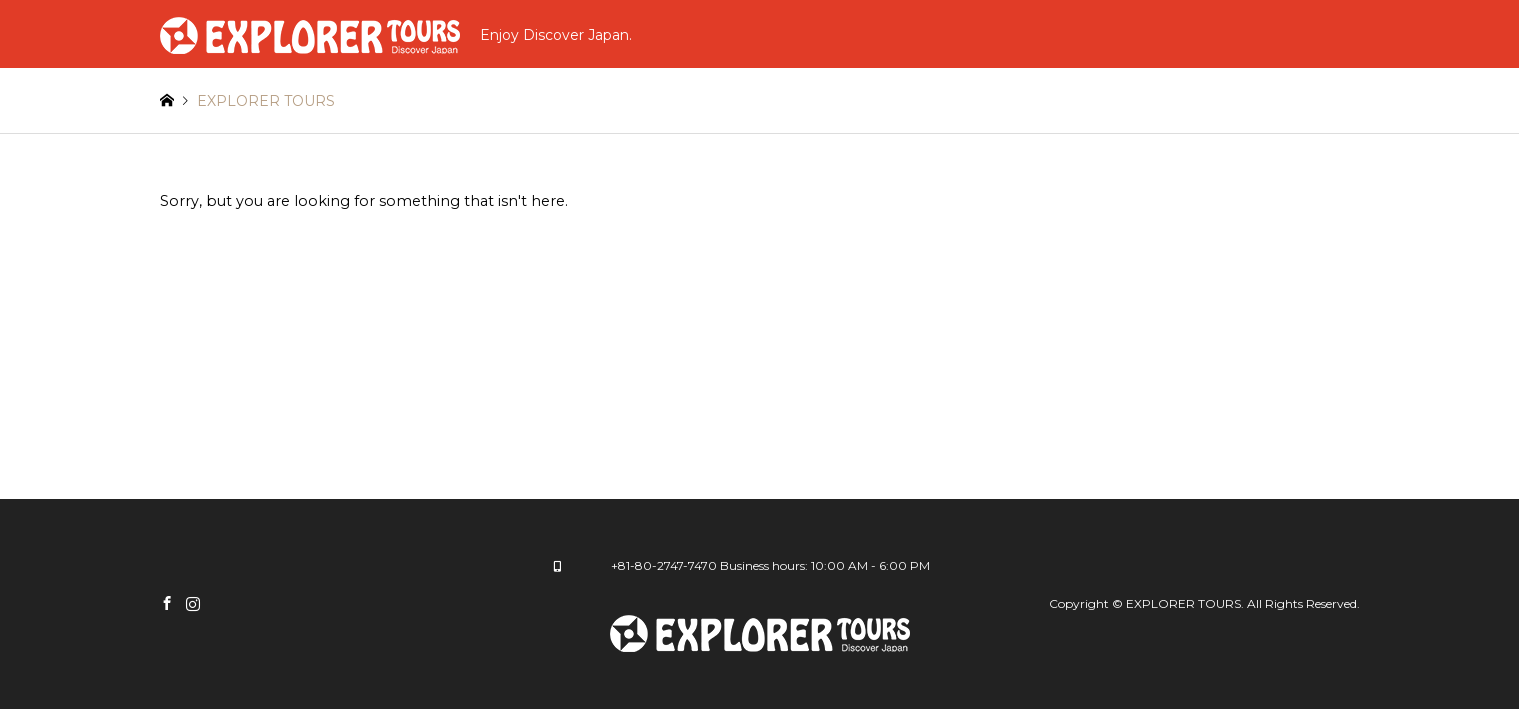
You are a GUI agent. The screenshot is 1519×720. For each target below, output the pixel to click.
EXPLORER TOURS (1183, 603)
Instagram (193, 603)
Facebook (167, 603)
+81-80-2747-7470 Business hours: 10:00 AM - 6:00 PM (770, 565)
